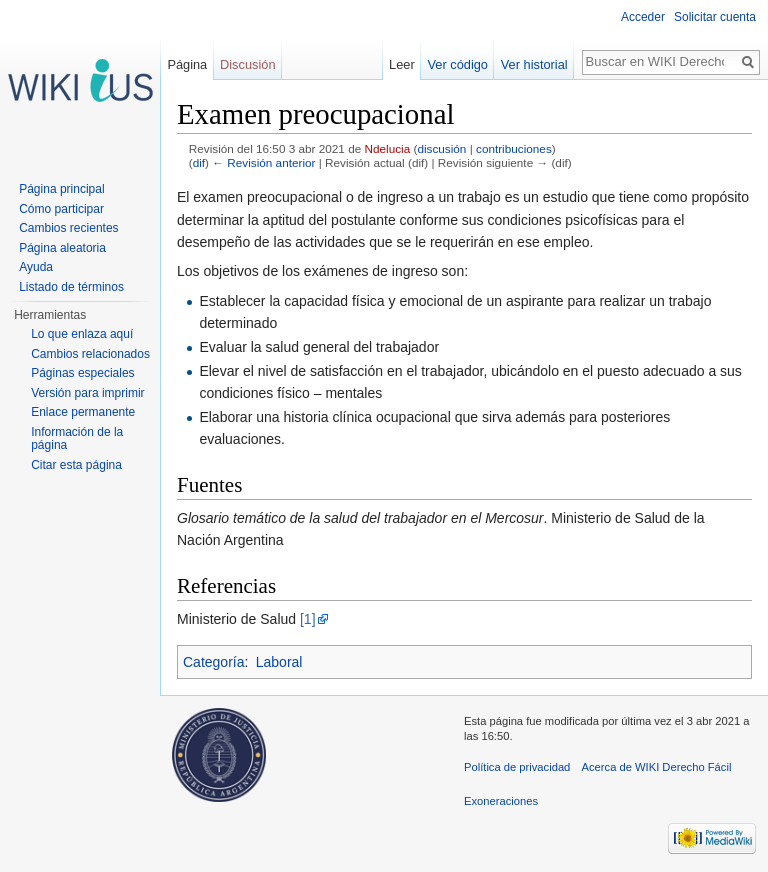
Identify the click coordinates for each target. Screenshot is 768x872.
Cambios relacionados (90, 354)
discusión (441, 148)
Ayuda (36, 267)
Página (187, 64)
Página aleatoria (62, 248)
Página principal (61, 189)
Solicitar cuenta (715, 17)
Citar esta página (76, 465)
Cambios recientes (68, 228)
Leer (402, 64)
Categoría (213, 662)
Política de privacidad (517, 767)
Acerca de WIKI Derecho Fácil (657, 767)
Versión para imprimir (87, 393)
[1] (308, 619)
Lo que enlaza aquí (82, 334)
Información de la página (77, 439)
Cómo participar (61, 209)
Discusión (247, 64)
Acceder (643, 17)
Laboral (279, 662)
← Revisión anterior (263, 162)
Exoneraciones (501, 801)
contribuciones (514, 148)
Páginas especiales (82, 373)
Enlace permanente (83, 412)
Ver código (458, 64)
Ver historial (534, 64)
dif (199, 162)
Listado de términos (71, 287)
